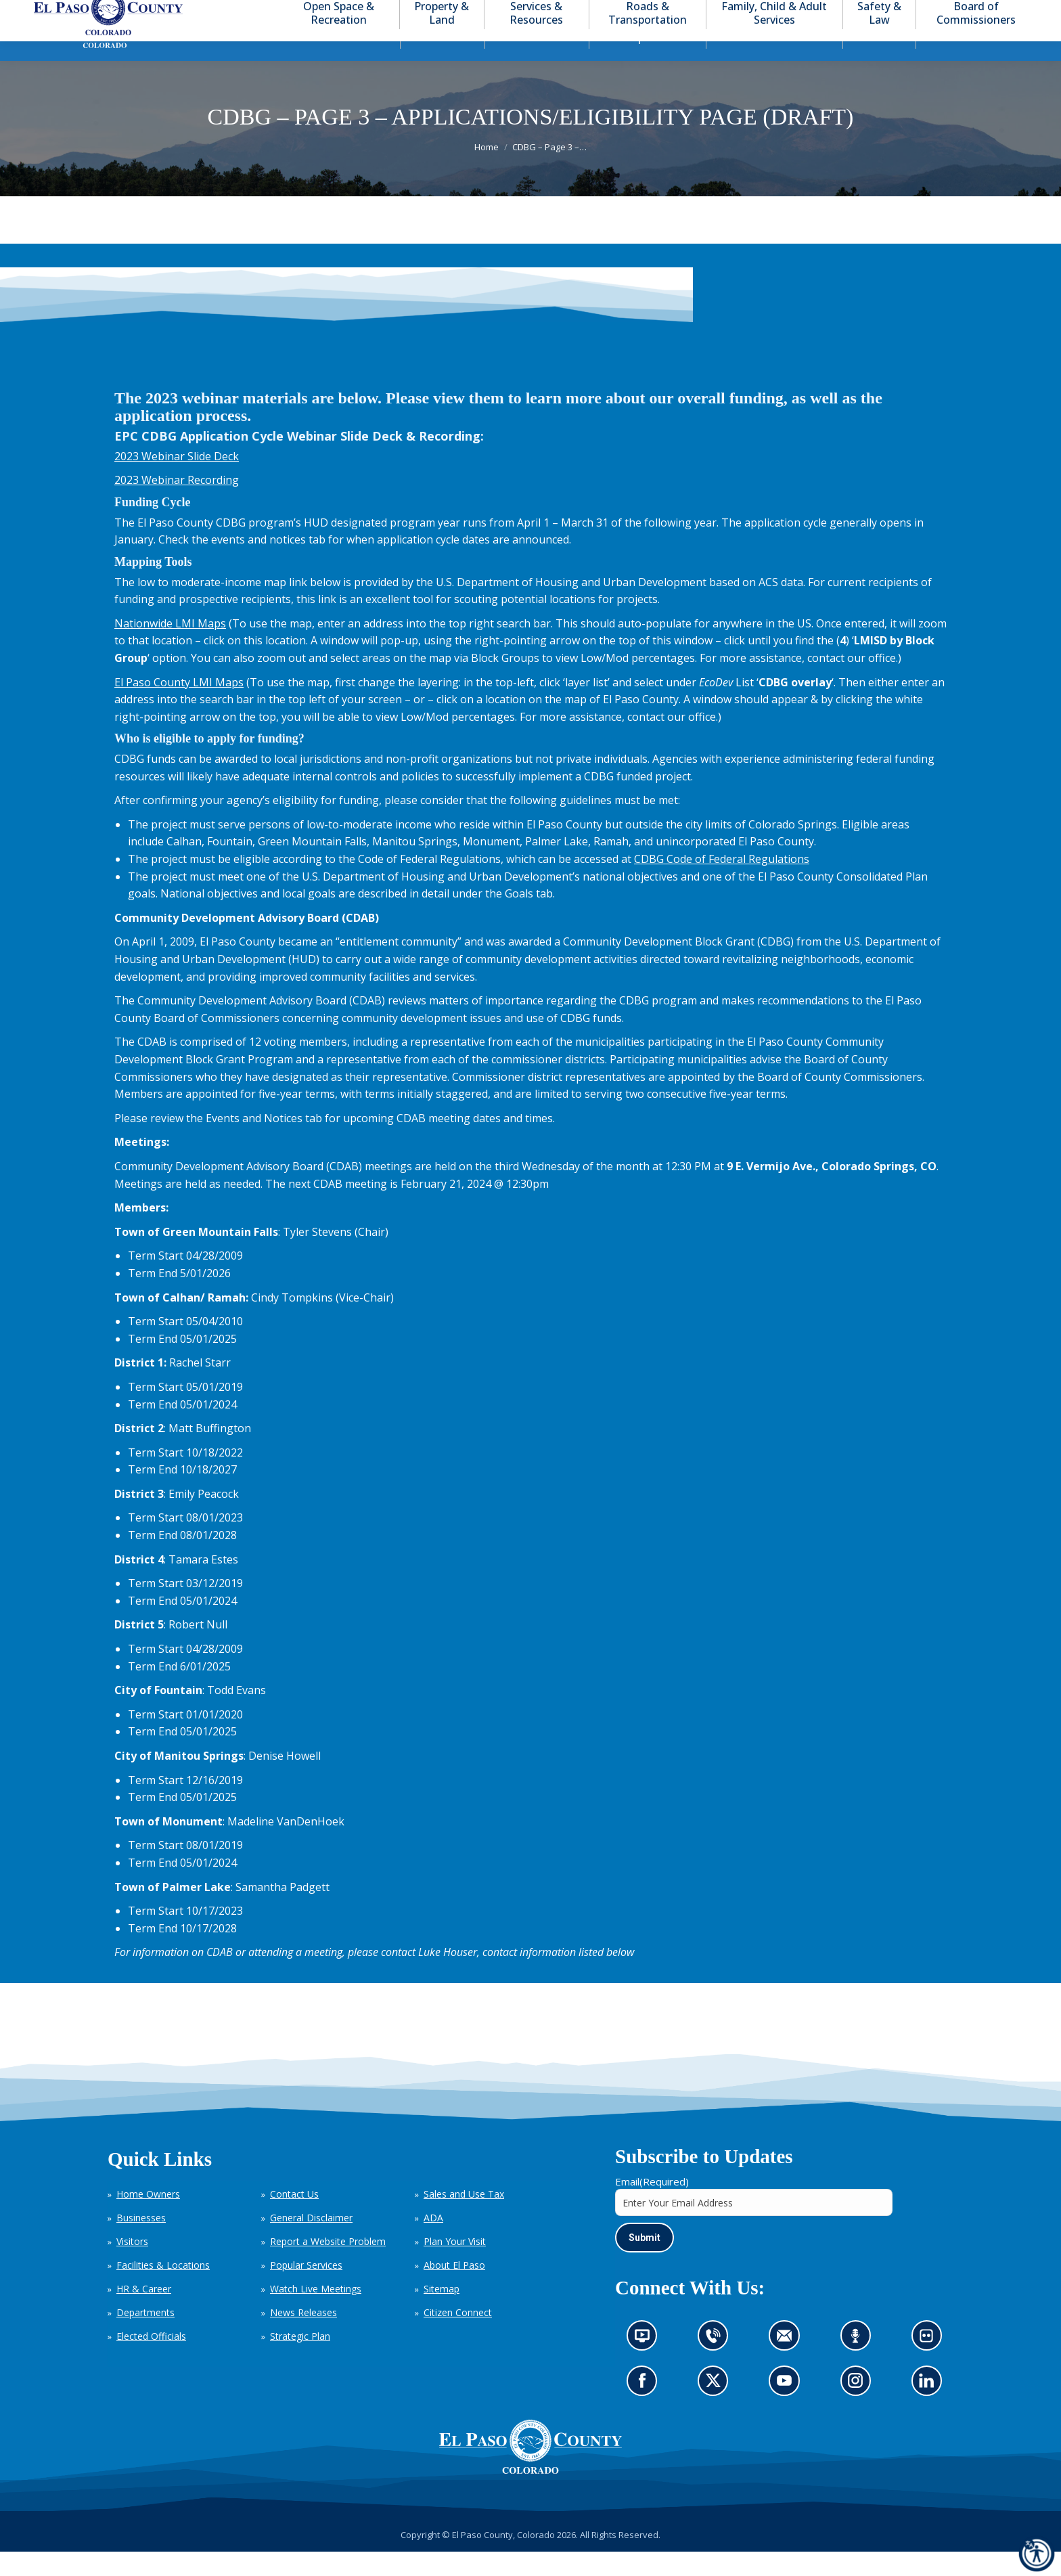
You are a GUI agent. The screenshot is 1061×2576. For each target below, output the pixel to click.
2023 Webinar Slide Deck (176, 480)
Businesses (141, 2242)
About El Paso (454, 2289)
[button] (960, 12)
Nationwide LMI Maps (170, 647)
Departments (145, 2336)
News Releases (303, 2336)
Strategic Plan (300, 2360)
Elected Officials (151, 2360)
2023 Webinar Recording (176, 504)
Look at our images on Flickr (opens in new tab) (930, 2365)
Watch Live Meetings (315, 2313)
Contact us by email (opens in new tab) (788, 2365)
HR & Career (143, 2313)
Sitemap (441, 2313)
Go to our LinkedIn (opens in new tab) (929, 2409)
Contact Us (294, 2218)
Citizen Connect (458, 2336)
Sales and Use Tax (464, 2218)
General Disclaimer (311, 2242)
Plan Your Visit (455, 2265)
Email (652, 2206)
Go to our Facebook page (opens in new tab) (645, 2409)
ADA (433, 2242)
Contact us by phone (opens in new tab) (716, 2365)
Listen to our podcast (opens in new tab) (858, 2365)
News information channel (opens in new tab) (646, 2365)
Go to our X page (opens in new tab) (716, 2409)
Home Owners (148, 2218)
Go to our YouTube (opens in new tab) (787, 2409)
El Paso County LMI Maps (179, 706)
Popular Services (306, 2289)
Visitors (132, 2265)
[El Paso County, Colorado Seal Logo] (530, 2471)
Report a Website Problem (328, 2265)
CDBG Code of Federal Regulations (721, 883)
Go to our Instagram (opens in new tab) (859, 2409)
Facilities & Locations (163, 2289)
